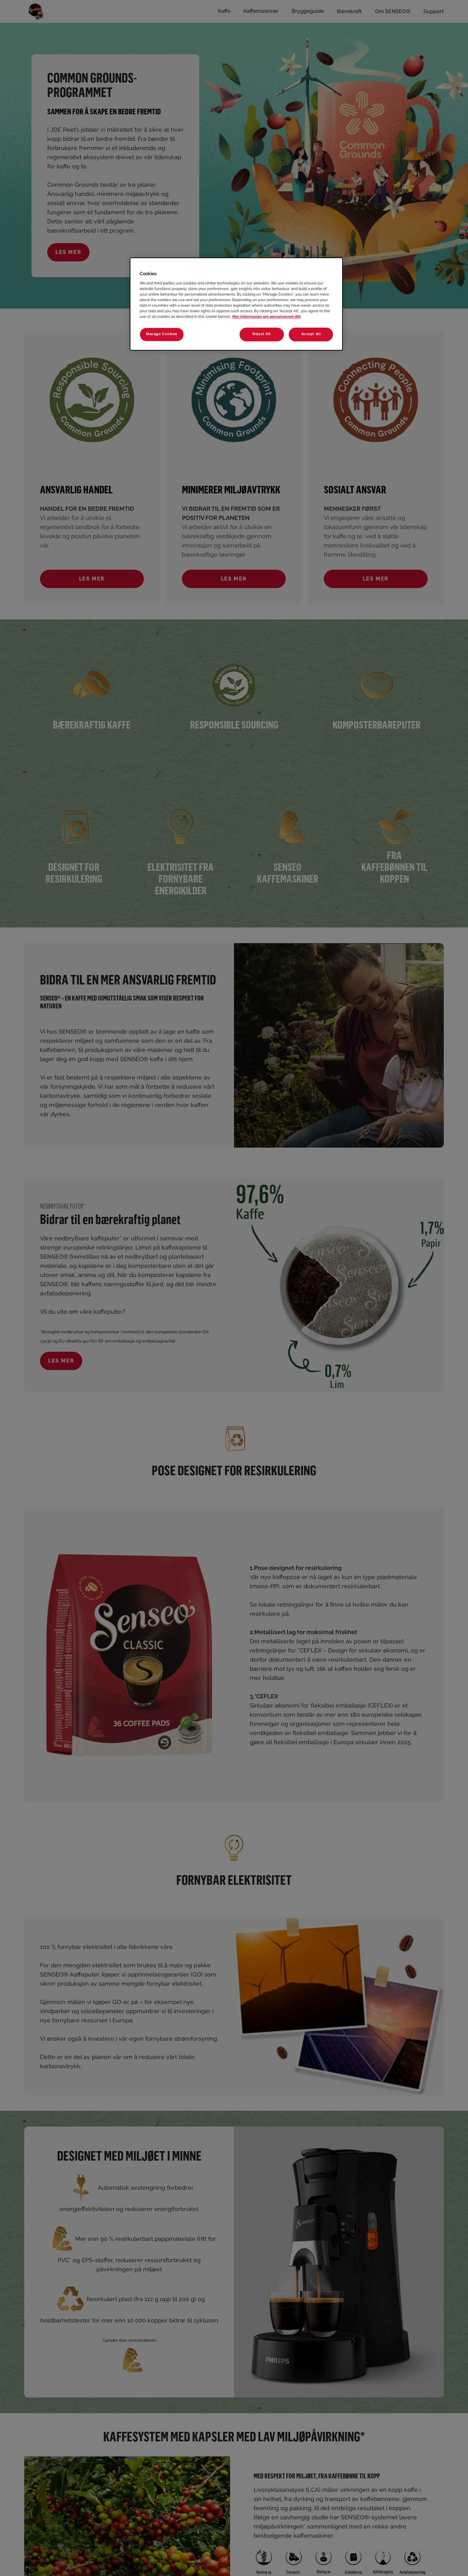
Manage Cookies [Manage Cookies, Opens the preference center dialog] (161, 334)
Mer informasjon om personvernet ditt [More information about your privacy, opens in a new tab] (266, 316)
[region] (236, 304)
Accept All (311, 334)
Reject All (261, 334)
